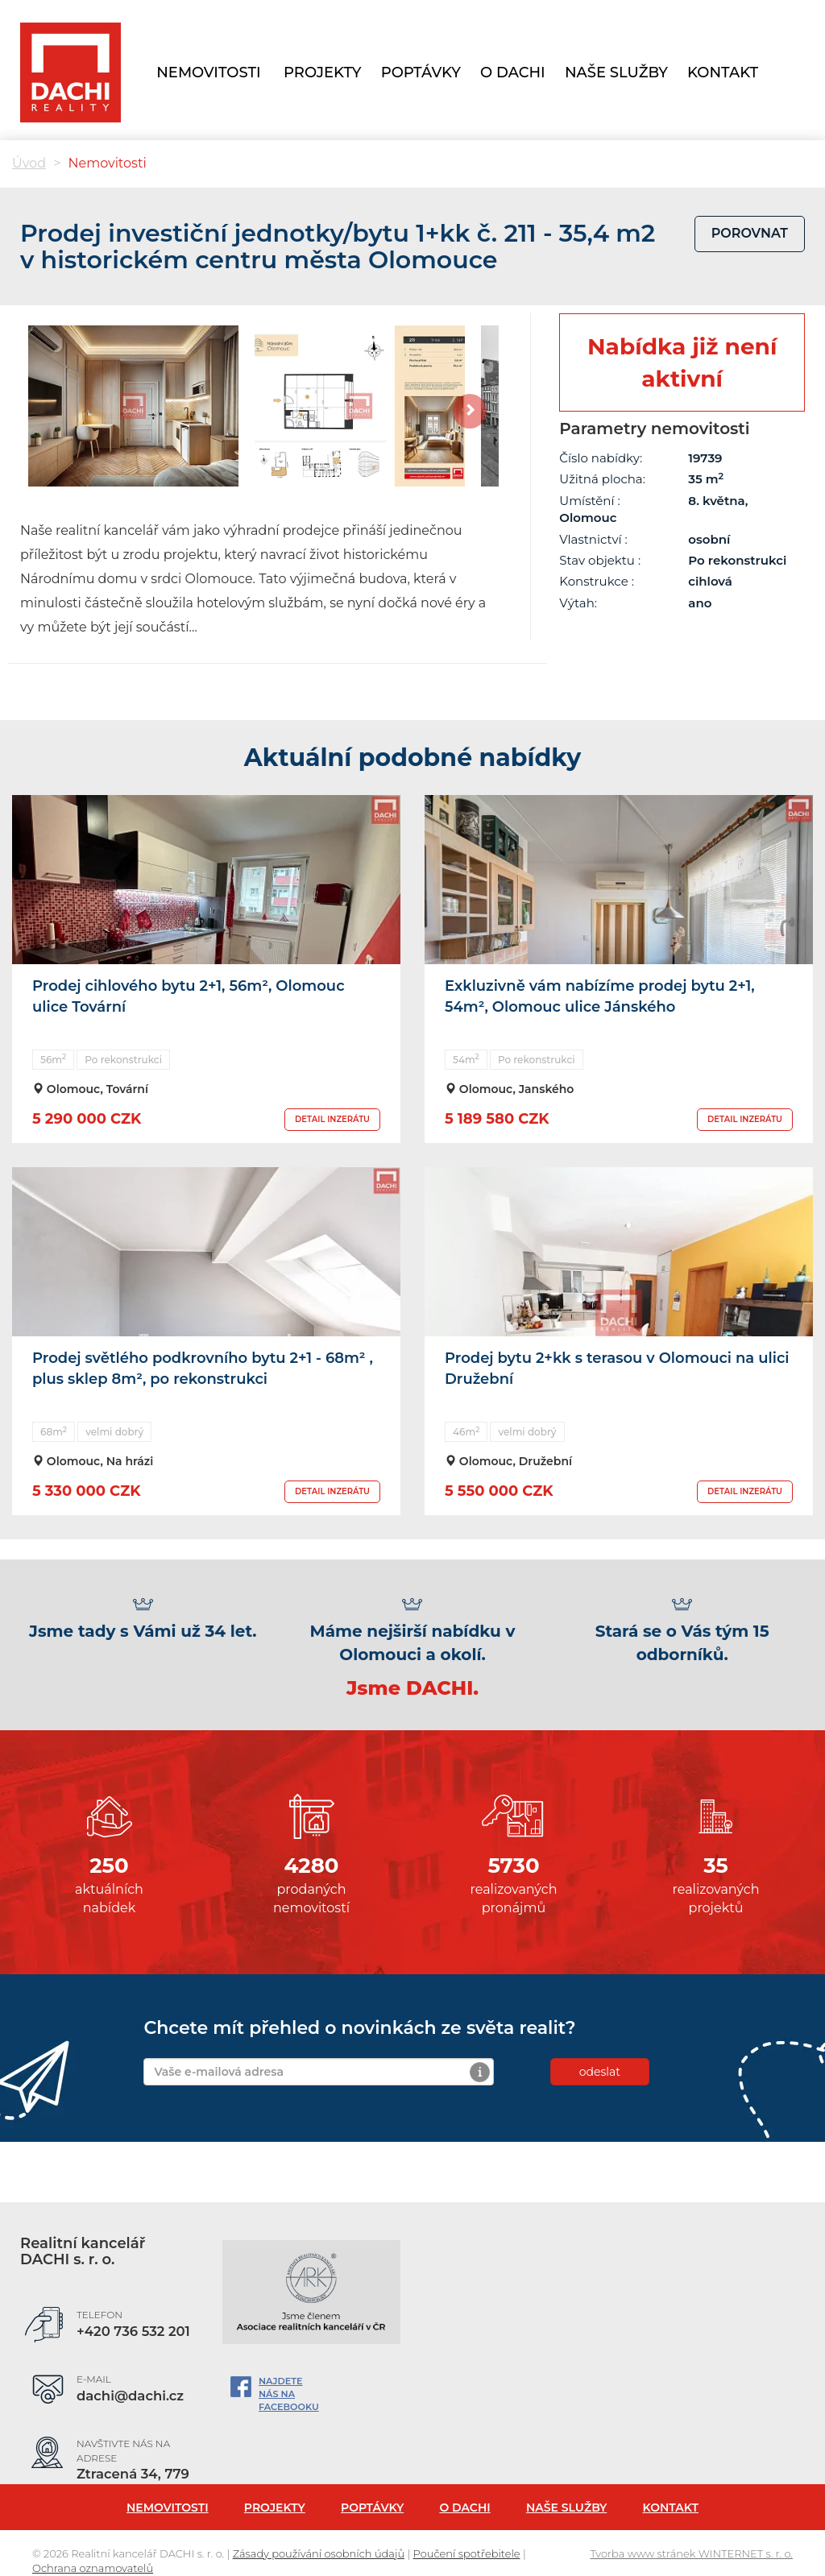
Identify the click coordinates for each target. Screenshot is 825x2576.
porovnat (749, 233)
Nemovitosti (208, 72)
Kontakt (722, 72)
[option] (133, 406)
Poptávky (372, 2507)
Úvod (29, 163)
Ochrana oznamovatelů (92, 2568)
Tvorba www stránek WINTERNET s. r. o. (691, 2553)
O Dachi (512, 72)
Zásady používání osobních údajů (318, 2553)
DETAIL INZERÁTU (332, 1119)
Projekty (274, 2507)
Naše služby (566, 2507)
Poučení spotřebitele (466, 2553)
